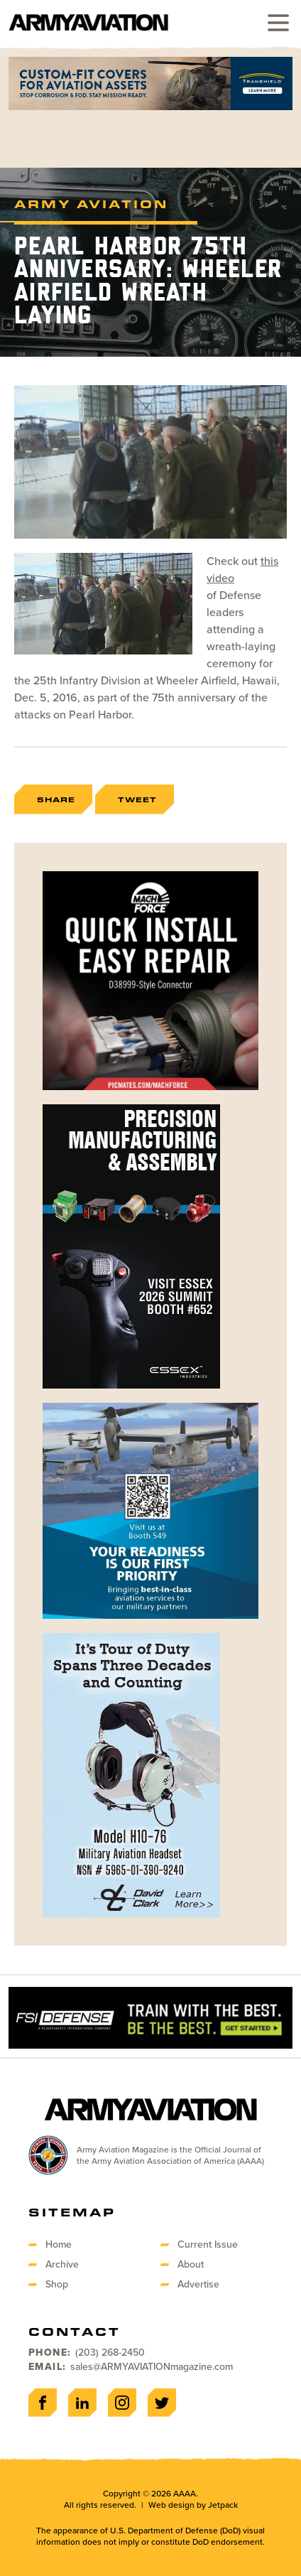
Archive (62, 2264)
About (190, 2264)
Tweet (137, 799)
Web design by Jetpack (193, 2505)
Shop (56, 2284)
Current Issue (207, 2244)
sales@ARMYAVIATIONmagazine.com (151, 2366)
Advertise (198, 2284)
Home (58, 2244)
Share (56, 799)
